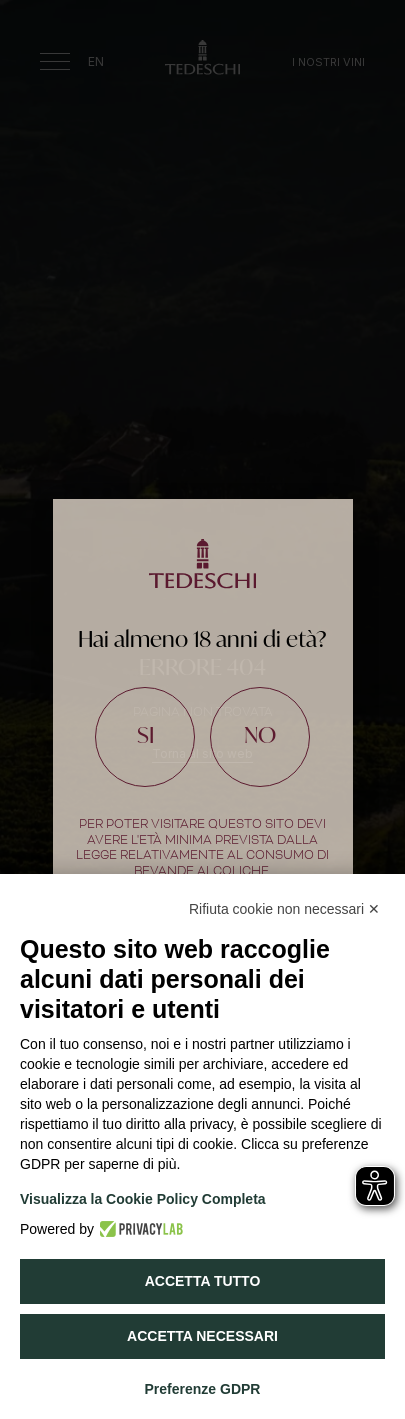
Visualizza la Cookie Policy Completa (143, 1199)
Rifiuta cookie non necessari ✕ (284, 909)
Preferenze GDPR (203, 1389)
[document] (202, 709)
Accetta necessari (202, 1336)
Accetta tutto (203, 1281)
